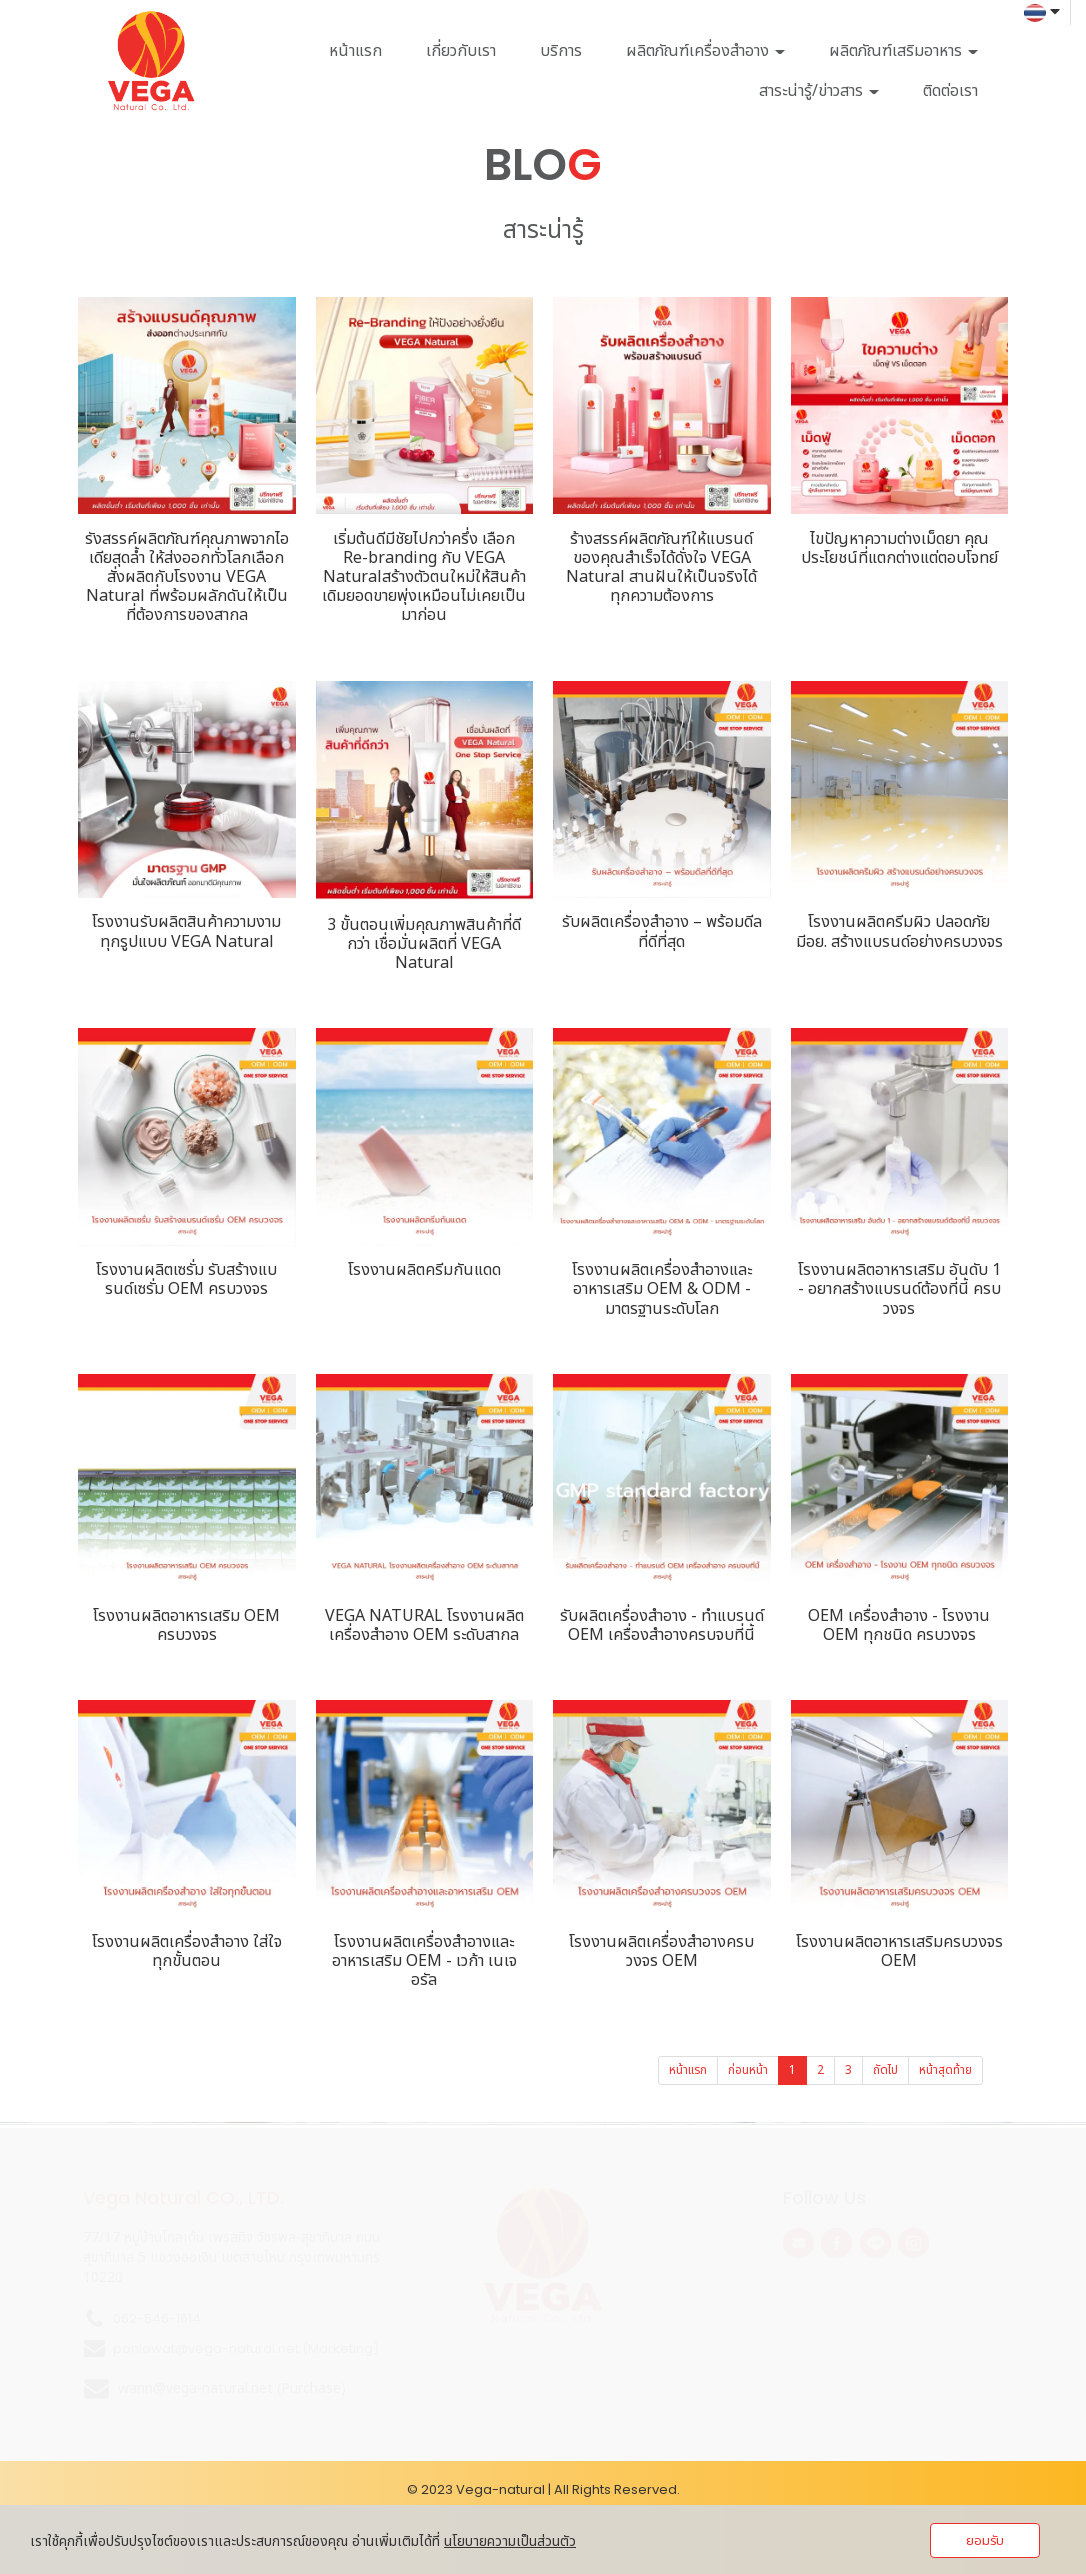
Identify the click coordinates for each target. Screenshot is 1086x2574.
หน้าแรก (355, 51)
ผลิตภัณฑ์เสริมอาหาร (903, 51)
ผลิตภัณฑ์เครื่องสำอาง (705, 51)
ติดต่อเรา (950, 91)
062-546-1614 (157, 2318)
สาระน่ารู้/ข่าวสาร (819, 91)
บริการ (561, 51)
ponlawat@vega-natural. (195, 2348)
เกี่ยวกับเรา (461, 51)
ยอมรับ (985, 2541)
